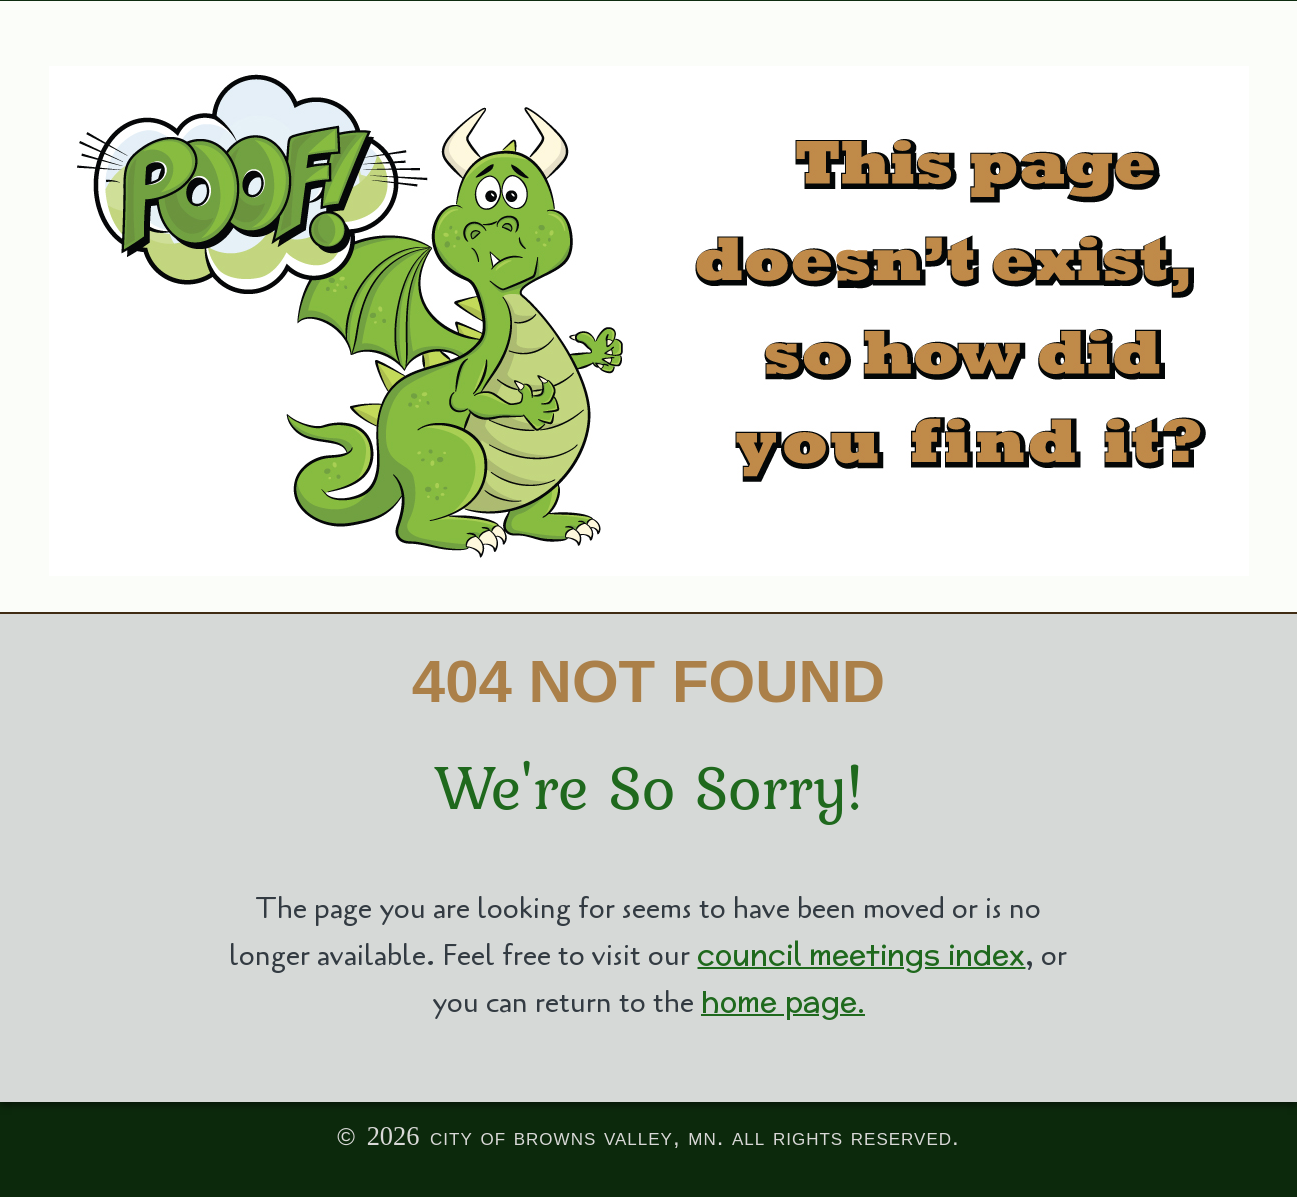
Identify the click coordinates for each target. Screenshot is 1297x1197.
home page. (783, 1001)
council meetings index (861, 954)
